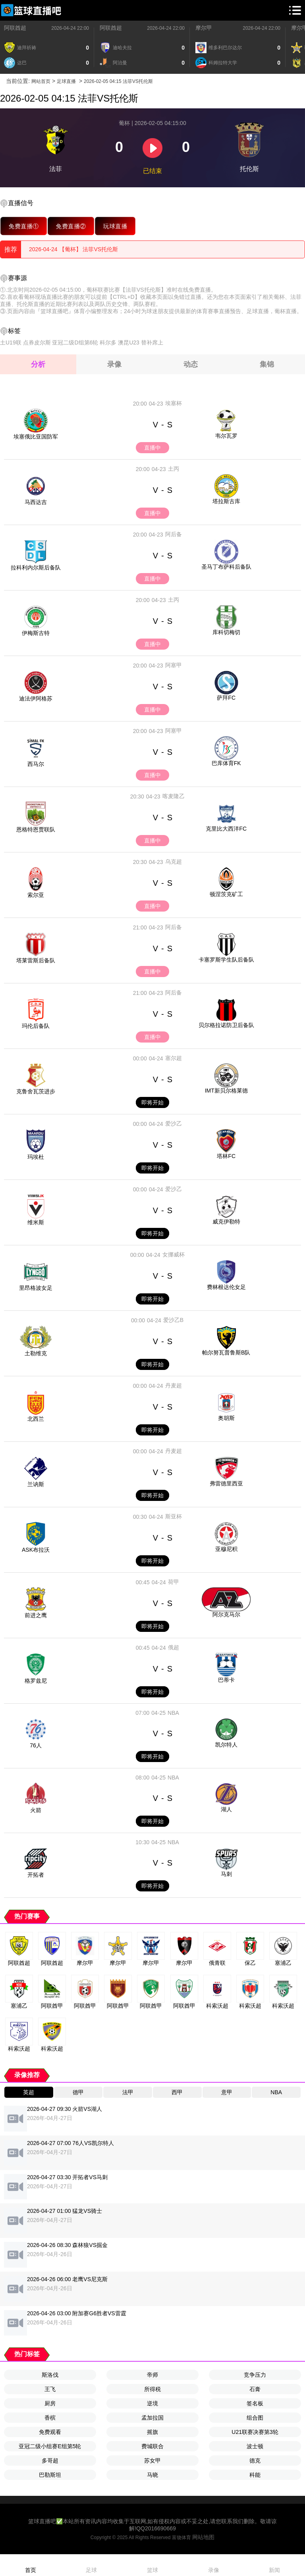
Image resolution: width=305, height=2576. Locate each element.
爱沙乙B (173, 1320)
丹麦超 (173, 1385)
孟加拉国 (152, 2417)
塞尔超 (173, 1058)
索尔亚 (35, 895)
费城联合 (152, 2446)
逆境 (152, 2403)
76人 (36, 1745)
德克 (255, 2460)
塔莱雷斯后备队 (35, 960)
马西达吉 (36, 502)
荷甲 (173, 1582)
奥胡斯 (226, 1418)
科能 (255, 2475)
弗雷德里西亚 (226, 1483)
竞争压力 (255, 2375)
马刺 (226, 1874)
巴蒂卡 (226, 1680)
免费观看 (50, 2432)
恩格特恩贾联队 (35, 829)
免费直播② (71, 226)
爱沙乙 (173, 1123)
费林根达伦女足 (226, 1287)
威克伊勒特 (226, 1221)
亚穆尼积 (226, 1549)
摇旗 (152, 2432)
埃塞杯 (173, 403)
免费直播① (24, 226)
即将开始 (152, 1102)
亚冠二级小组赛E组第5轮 (50, 2446)
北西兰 (35, 1419)
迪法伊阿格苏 (35, 698)
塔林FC (226, 1156)
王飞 (50, 2389)
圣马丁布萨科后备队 (226, 567)
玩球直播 (115, 226)
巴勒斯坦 (50, 2475)
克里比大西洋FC (226, 828)
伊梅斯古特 (36, 633)
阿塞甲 (173, 665)
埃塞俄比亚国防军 (36, 436)
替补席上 (152, 342)
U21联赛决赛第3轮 (255, 2432)
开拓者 (35, 1875)
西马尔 (35, 764)
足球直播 (66, 81)
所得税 (152, 2389)
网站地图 (203, 2537)
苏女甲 (152, 2460)
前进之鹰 (36, 1615)
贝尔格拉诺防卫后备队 (226, 1025)
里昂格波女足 (35, 1288)
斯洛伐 (50, 2375)
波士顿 (255, 2446)
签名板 (255, 2403)
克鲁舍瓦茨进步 (35, 1091)
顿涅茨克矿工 (226, 894)
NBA (173, 1713)
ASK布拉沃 (36, 1550)
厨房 (50, 2403)
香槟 (50, 2417)
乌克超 (173, 861)
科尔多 (108, 342)
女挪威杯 (173, 1254)
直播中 (152, 447)
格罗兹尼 (36, 1681)
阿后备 (173, 534)
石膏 (255, 2389)
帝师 (152, 2375)
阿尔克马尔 (226, 1614)
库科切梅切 (226, 632)
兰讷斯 (35, 1484)
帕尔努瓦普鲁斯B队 (226, 1352)
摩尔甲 (203, 28)
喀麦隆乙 (173, 796)
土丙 (173, 469)
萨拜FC (226, 698)
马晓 (152, 2475)
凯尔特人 (226, 1744)
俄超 (173, 1647)
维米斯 (35, 1222)
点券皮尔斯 (37, 342)
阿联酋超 (15, 28)
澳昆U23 (128, 342)
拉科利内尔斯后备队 (36, 567)
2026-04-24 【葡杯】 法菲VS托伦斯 (73, 249)
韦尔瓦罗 (226, 436)
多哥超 (50, 2460)
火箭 (35, 1810)
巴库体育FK (226, 763)
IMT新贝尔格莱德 (226, 1090)
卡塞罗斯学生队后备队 (226, 959)
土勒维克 (36, 1353)
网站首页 (40, 81)
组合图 (255, 2417)
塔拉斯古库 (226, 501)
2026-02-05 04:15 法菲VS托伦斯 (118, 81)
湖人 (226, 1809)
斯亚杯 (173, 1516)
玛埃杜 (35, 1157)
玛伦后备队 (36, 1026)
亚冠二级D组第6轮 (75, 342)
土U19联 (10, 342)
